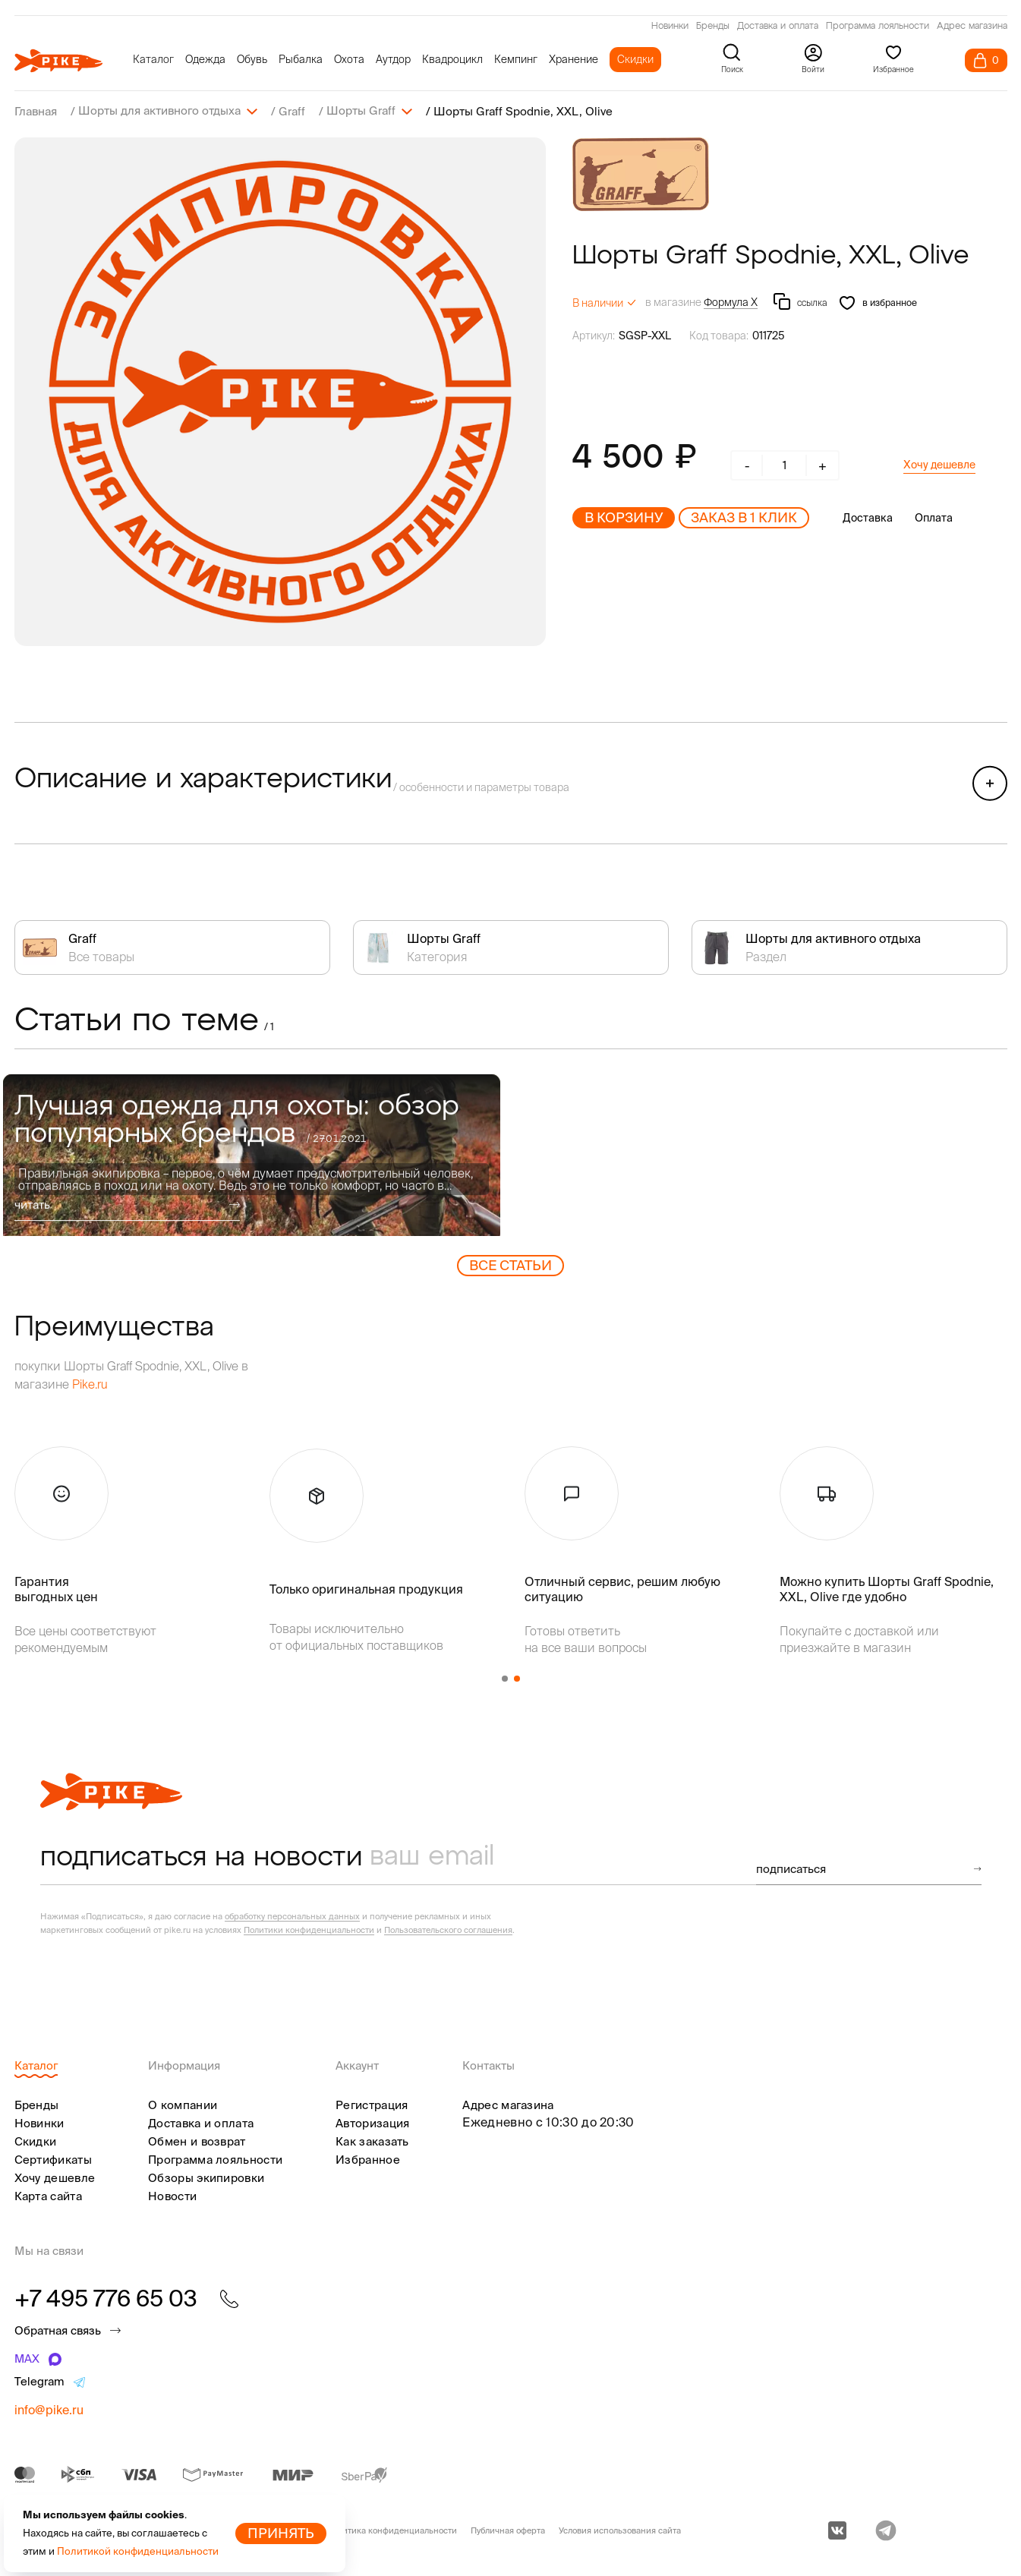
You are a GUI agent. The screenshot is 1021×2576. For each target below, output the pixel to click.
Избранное (368, 2158)
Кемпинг (515, 59)
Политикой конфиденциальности (138, 2551)
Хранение (573, 59)
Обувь (252, 59)
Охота (349, 59)
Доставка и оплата (777, 26)
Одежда (205, 59)
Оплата (934, 517)
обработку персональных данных (292, 1915)
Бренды (713, 26)
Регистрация (372, 2104)
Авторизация (372, 2122)
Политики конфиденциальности (309, 1929)
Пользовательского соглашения (448, 1929)
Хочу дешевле (939, 464)
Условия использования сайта (620, 2529)
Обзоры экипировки (206, 2177)
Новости (172, 2195)
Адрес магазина (972, 26)
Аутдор (393, 59)
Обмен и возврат (197, 2140)
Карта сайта (48, 2195)
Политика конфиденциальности (392, 2529)
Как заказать (372, 2140)
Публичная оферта (508, 2529)
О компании (182, 2104)
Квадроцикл (452, 59)
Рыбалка (301, 59)
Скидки (635, 59)
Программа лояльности (877, 26)
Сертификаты (53, 2158)
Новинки (670, 26)
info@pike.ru (49, 2409)
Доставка (868, 517)
